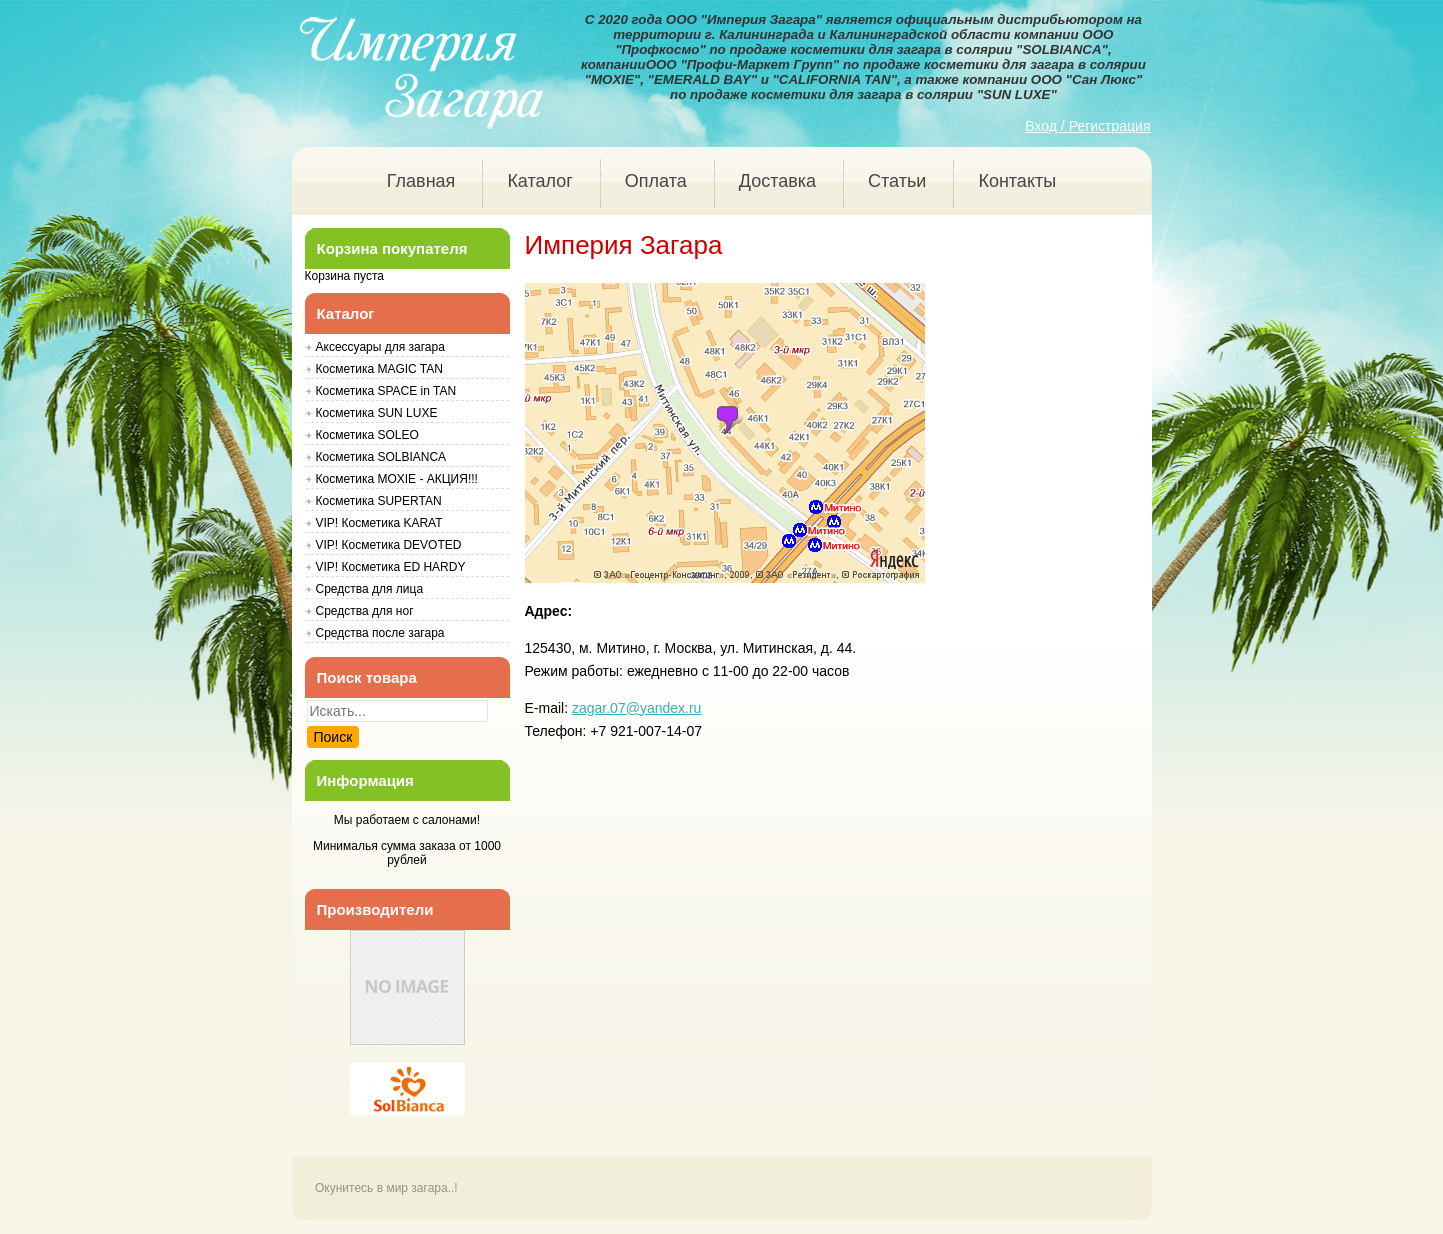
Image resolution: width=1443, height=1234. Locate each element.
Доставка (777, 181)
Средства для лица (370, 589)
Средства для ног (365, 611)
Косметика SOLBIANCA (381, 457)
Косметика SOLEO (367, 435)
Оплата (656, 181)
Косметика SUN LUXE (377, 413)
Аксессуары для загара (380, 347)
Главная (421, 181)
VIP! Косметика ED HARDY (391, 567)
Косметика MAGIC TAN (379, 369)
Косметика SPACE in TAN (386, 391)
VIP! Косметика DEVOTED (389, 545)
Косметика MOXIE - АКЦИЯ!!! (397, 479)
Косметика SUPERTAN (379, 501)
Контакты (1017, 181)
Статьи (897, 181)
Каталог (539, 181)
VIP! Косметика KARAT (379, 523)
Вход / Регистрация (1087, 126)
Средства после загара (380, 633)
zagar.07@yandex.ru (636, 708)
